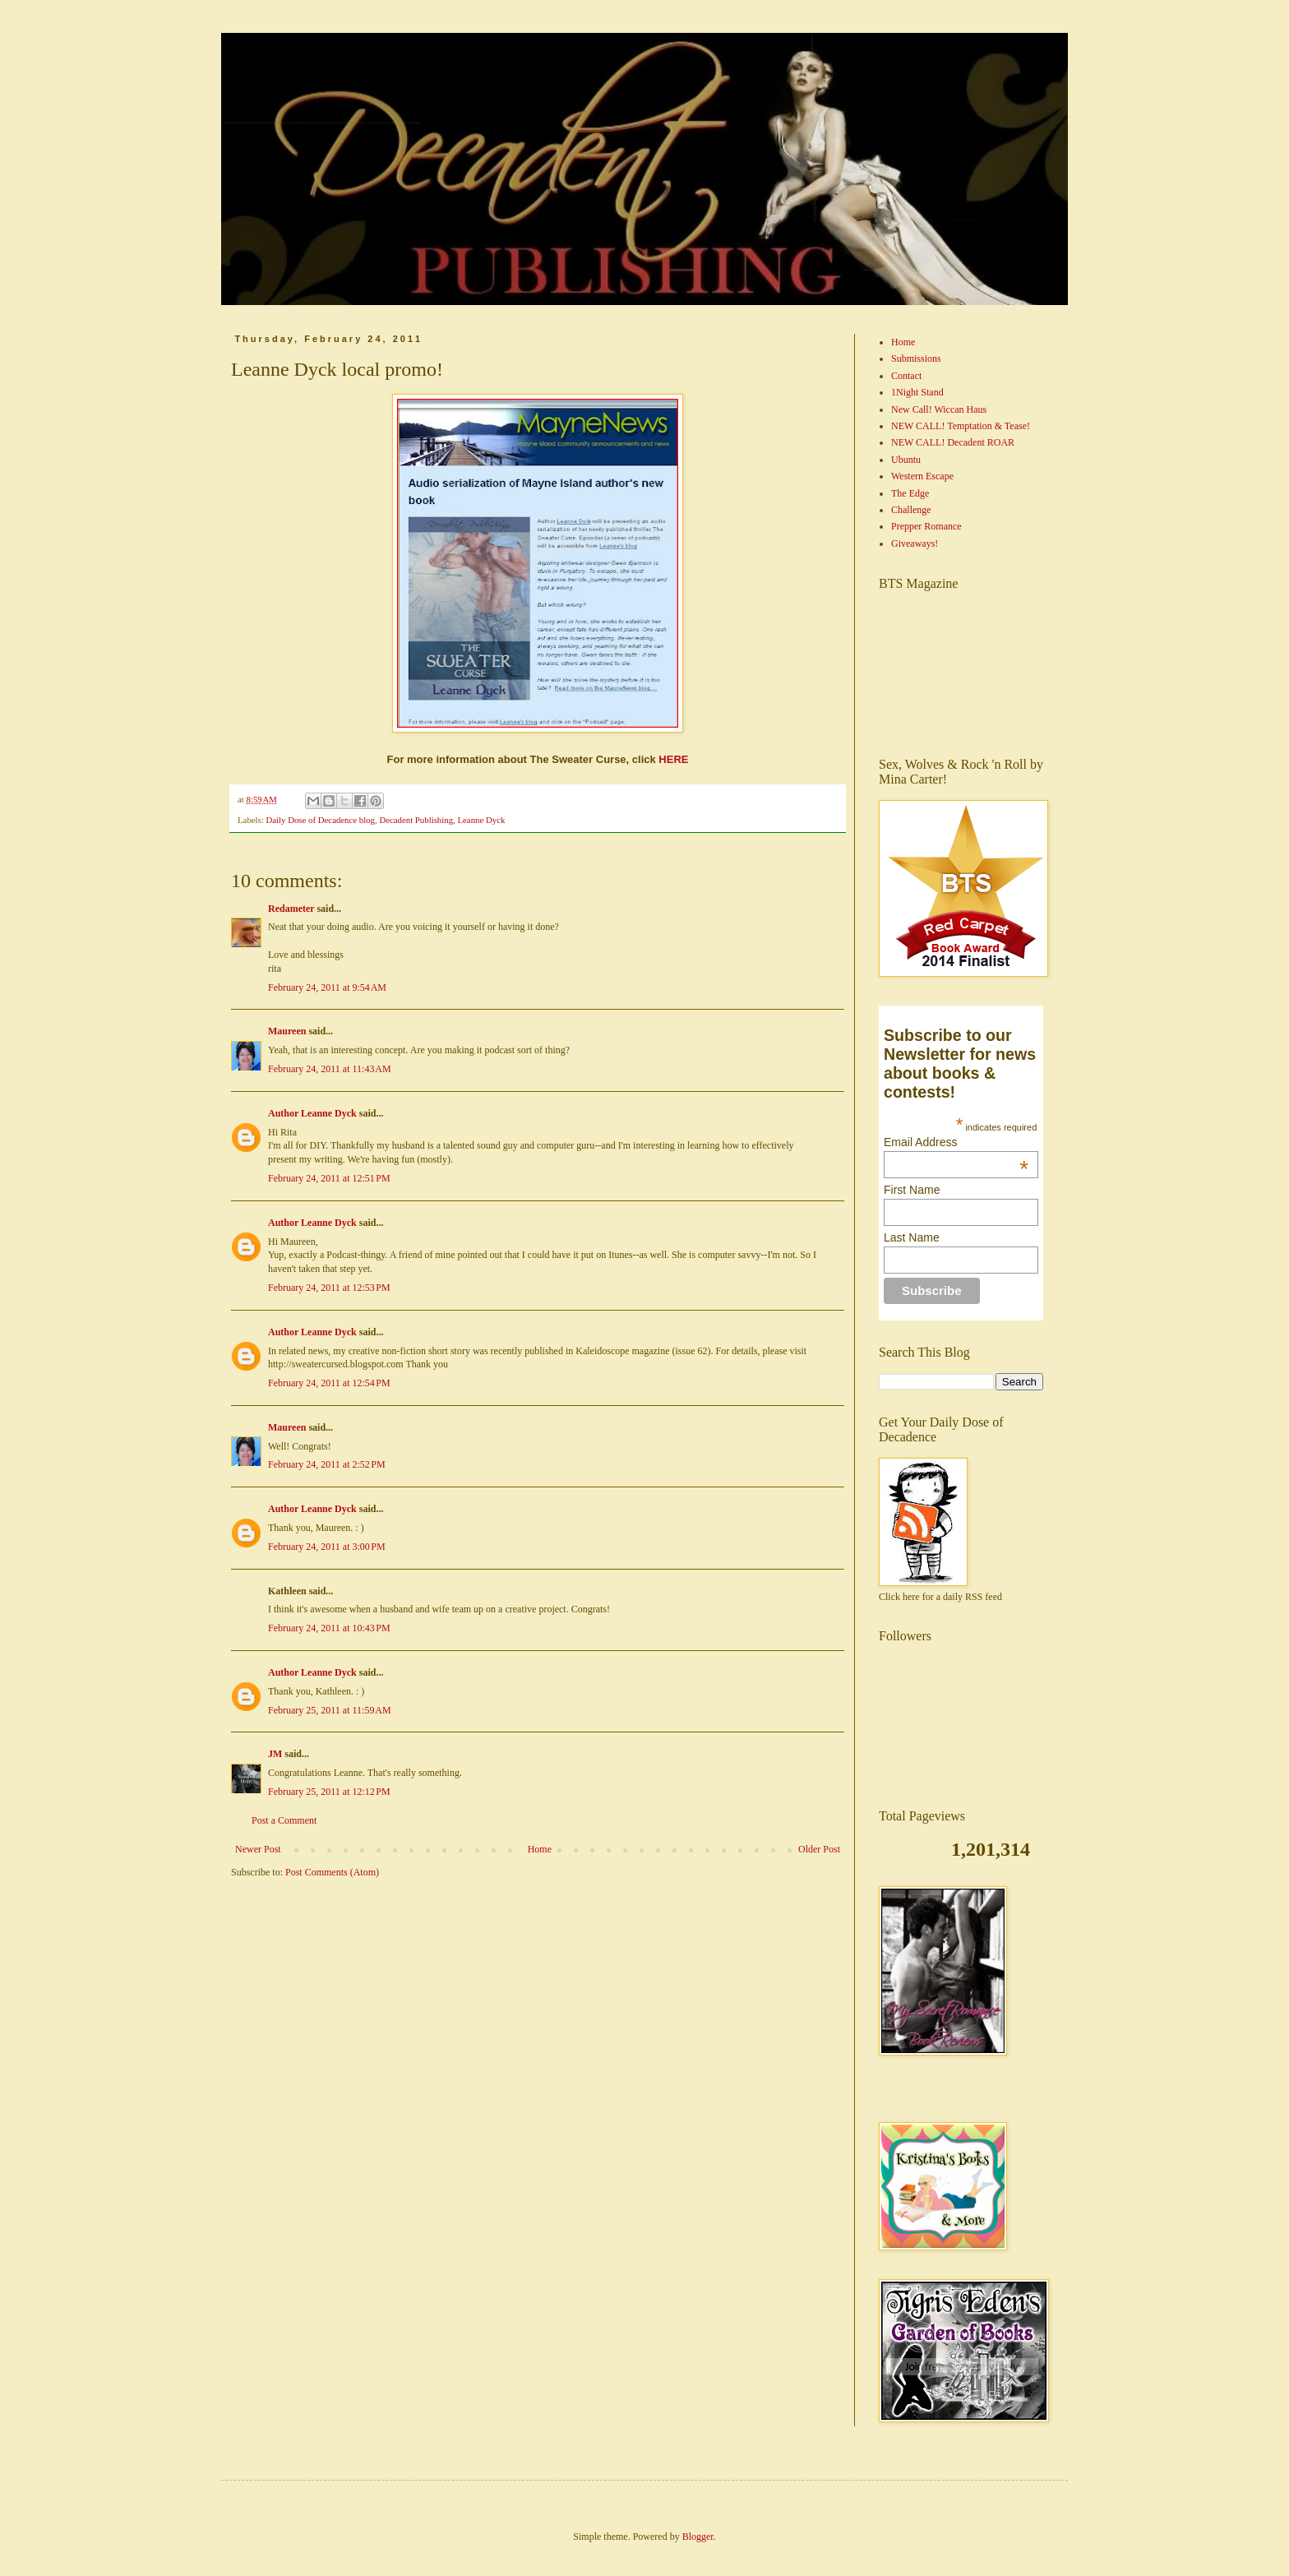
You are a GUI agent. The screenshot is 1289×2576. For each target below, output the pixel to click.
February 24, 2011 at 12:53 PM (329, 1287)
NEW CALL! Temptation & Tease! (960, 426)
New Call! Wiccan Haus (938, 409)
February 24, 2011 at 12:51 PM (329, 1178)
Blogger (698, 2536)
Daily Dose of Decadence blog (320, 820)
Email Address (956, 1142)
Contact (906, 376)
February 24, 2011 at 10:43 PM (329, 1628)
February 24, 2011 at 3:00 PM (327, 1546)
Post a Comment (284, 1820)
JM (275, 1754)
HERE (673, 759)
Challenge (911, 510)
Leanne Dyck (481, 820)
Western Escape (922, 476)
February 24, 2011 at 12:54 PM (329, 1383)
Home (540, 1849)
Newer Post (258, 1849)
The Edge (910, 493)
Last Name (912, 1237)
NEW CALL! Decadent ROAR (952, 442)
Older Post (819, 1849)
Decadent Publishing (416, 820)
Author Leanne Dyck (312, 1113)
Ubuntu (906, 459)
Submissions (916, 358)
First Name (912, 1189)
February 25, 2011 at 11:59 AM (329, 1710)
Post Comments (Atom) (332, 1872)
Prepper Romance (926, 526)
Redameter (291, 908)
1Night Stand (917, 392)
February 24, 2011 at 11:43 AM (329, 1069)
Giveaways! (914, 543)
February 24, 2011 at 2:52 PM (327, 1464)
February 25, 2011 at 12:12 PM (329, 1791)
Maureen (287, 1031)
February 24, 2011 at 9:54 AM (327, 987)
